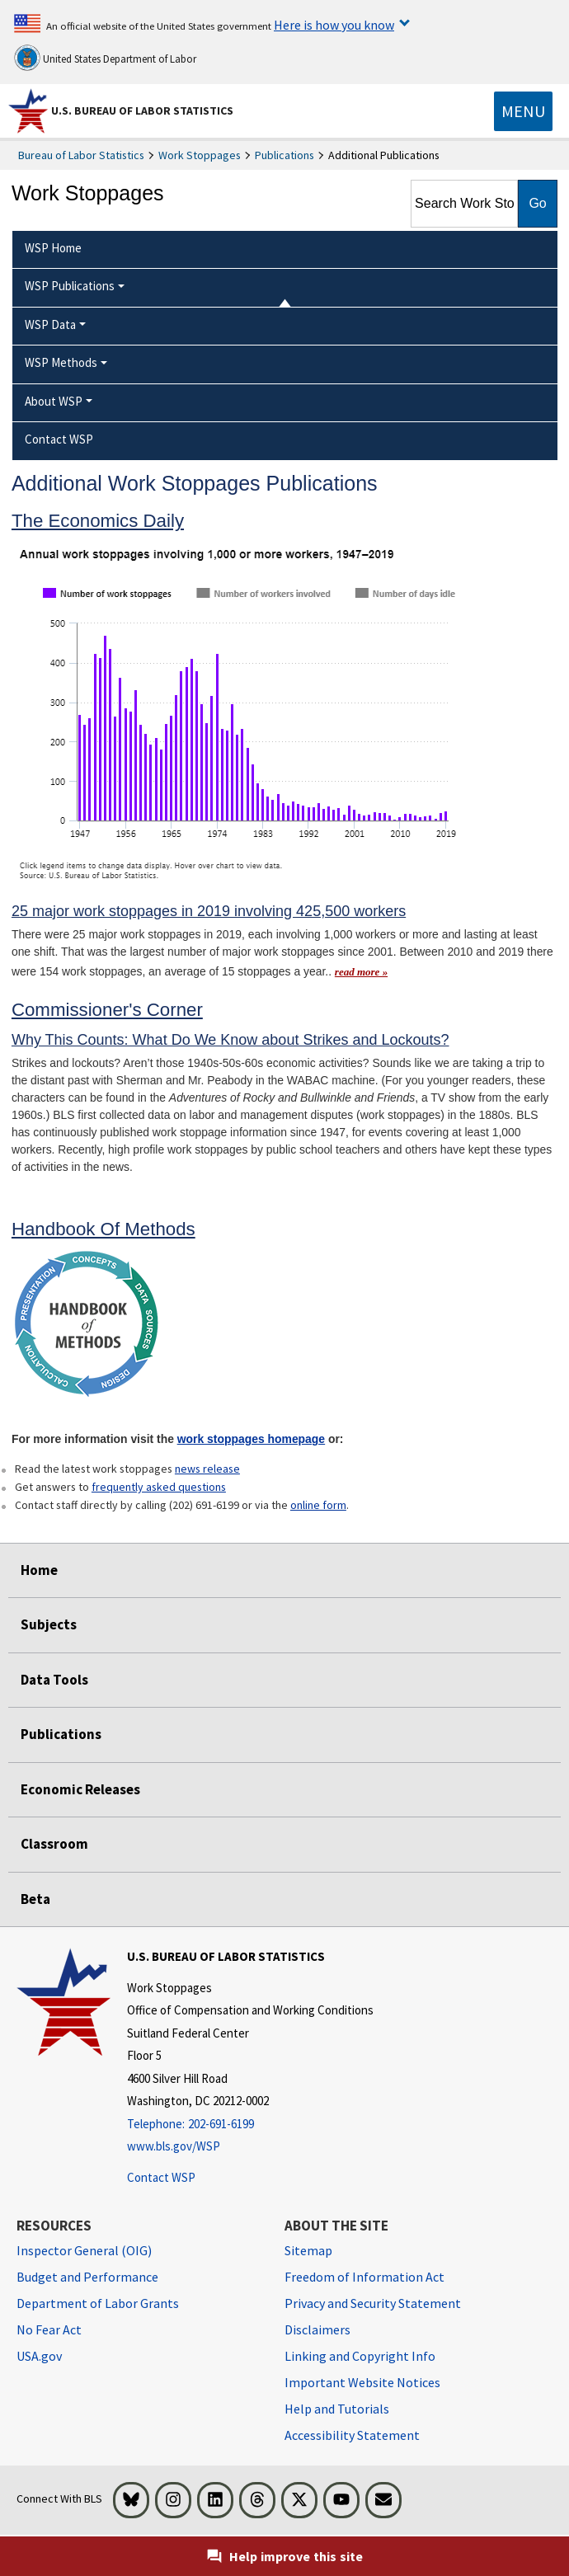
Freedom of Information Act (364, 2276)
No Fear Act (49, 2329)
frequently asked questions (159, 1486)
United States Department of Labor (105, 58)
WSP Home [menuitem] (53, 248)
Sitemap (308, 2250)
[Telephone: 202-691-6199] (250, 2124)
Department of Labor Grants (97, 2303)
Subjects (49, 1624)
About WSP (53, 401)
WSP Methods (61, 362)
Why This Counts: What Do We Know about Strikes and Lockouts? (230, 1040)
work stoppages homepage (251, 1438)
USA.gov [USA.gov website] (39, 2356)
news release (207, 1468)
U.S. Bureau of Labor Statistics (142, 110)
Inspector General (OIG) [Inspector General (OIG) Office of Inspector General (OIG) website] (84, 2250)
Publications (284, 155)
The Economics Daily (98, 520)
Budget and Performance (87, 2276)
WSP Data (50, 324)
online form (318, 1504)
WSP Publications (70, 286)
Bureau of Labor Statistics (81, 155)
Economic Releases (80, 1789)
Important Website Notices (362, 2382)
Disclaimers (317, 2329)
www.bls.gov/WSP (173, 2146)
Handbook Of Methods (103, 1229)
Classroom (54, 1844)
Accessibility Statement (352, 2435)
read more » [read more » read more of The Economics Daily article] (361, 972)
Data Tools (54, 1680)
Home (39, 1570)
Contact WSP (161, 2177)
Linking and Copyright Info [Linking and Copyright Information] (359, 2356)
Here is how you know (334, 24)
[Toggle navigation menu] (523, 111)
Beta (35, 1899)
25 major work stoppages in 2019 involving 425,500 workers (209, 911)
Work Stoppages (199, 155)
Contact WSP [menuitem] (59, 439)
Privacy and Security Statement (372, 2303)
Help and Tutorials (336, 2408)
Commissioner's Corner (107, 1009)
